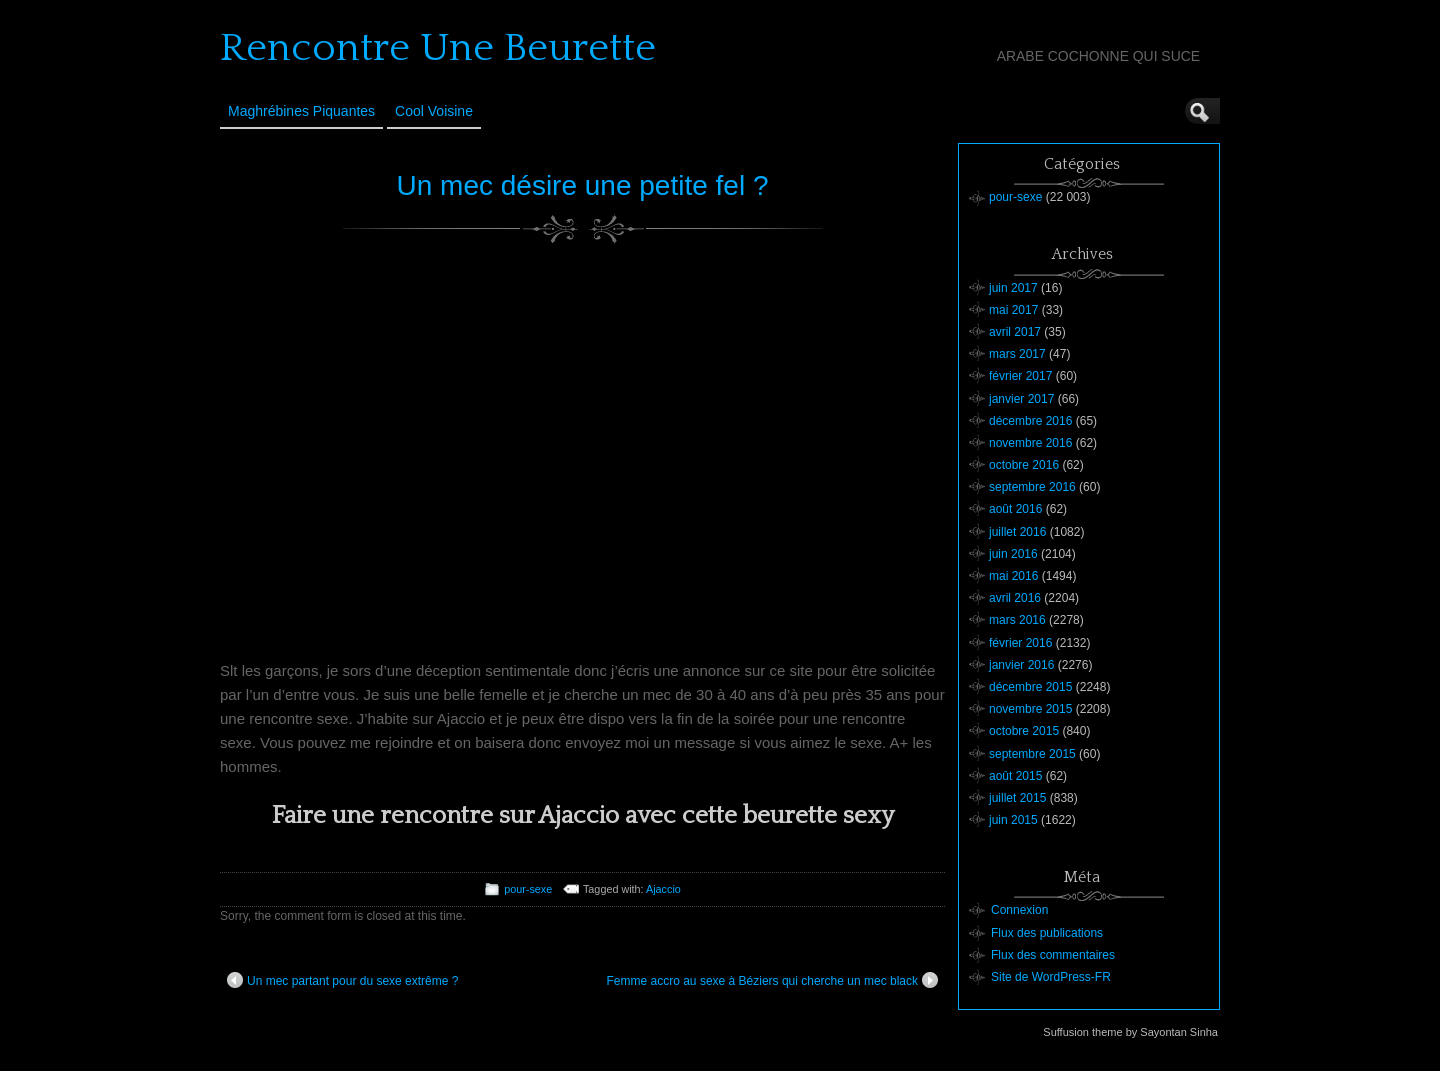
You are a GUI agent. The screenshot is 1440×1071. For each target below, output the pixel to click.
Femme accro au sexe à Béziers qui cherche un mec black (772, 980)
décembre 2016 (1030, 421)
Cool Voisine (434, 111)
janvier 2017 (1021, 399)
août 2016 (1015, 509)
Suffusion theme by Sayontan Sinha (1130, 1032)
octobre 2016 (1024, 465)
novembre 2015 (1030, 709)
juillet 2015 (1017, 798)
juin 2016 (1013, 554)
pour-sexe (528, 889)
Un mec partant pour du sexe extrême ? (342, 980)
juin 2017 (1013, 288)
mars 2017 (1017, 354)
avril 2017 (1015, 332)
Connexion (1019, 910)
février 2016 (1020, 643)
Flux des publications (1047, 933)
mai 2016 (1013, 576)
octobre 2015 (1024, 731)
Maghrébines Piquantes (301, 111)
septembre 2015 (1032, 754)
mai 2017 (1013, 310)
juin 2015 (1013, 820)
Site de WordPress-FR (1051, 977)
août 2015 (1015, 776)
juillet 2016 (1017, 532)
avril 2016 (1015, 598)
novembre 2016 (1030, 443)
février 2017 (1020, 376)
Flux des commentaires (1053, 955)
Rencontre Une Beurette (438, 48)
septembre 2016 (1032, 487)
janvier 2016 (1021, 665)
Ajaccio (663, 889)
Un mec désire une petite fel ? (583, 185)
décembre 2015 (1030, 687)
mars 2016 (1017, 620)
